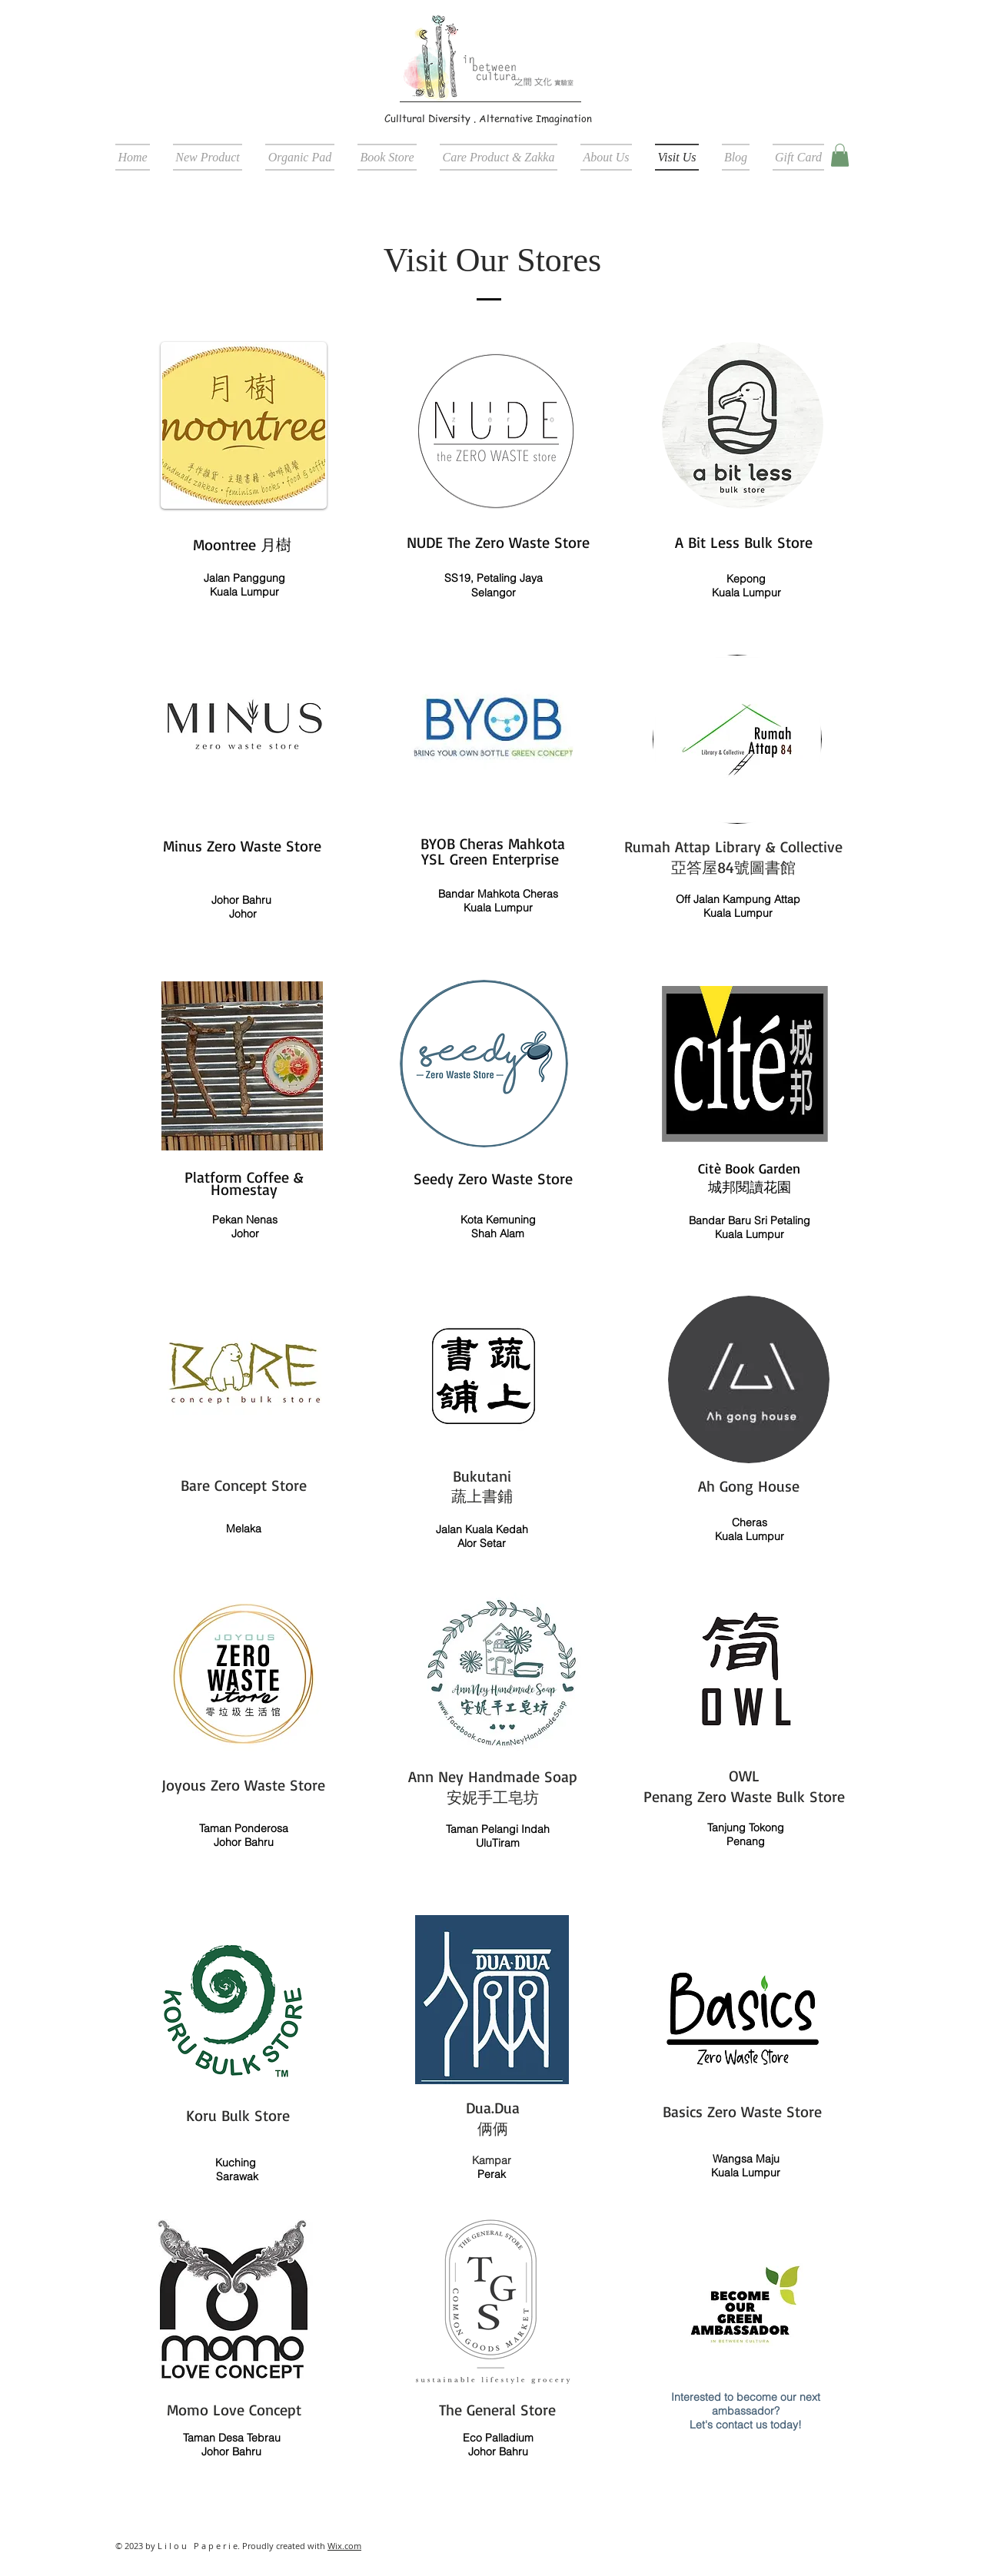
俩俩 (492, 2128)
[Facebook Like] (772, 118)
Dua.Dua (493, 2107)
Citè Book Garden (749, 1168)
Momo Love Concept (234, 2409)
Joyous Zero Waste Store (243, 1784)
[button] (839, 155)
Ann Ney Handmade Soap (492, 1776)
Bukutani (482, 1476)
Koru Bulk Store (238, 2115)
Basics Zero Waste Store (742, 2111)
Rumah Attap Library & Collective (733, 846)
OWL (744, 1775)
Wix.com (344, 2545)
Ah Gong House (749, 1485)
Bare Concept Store (244, 1485)
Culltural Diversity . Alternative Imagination (488, 118)
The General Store (497, 2409)
